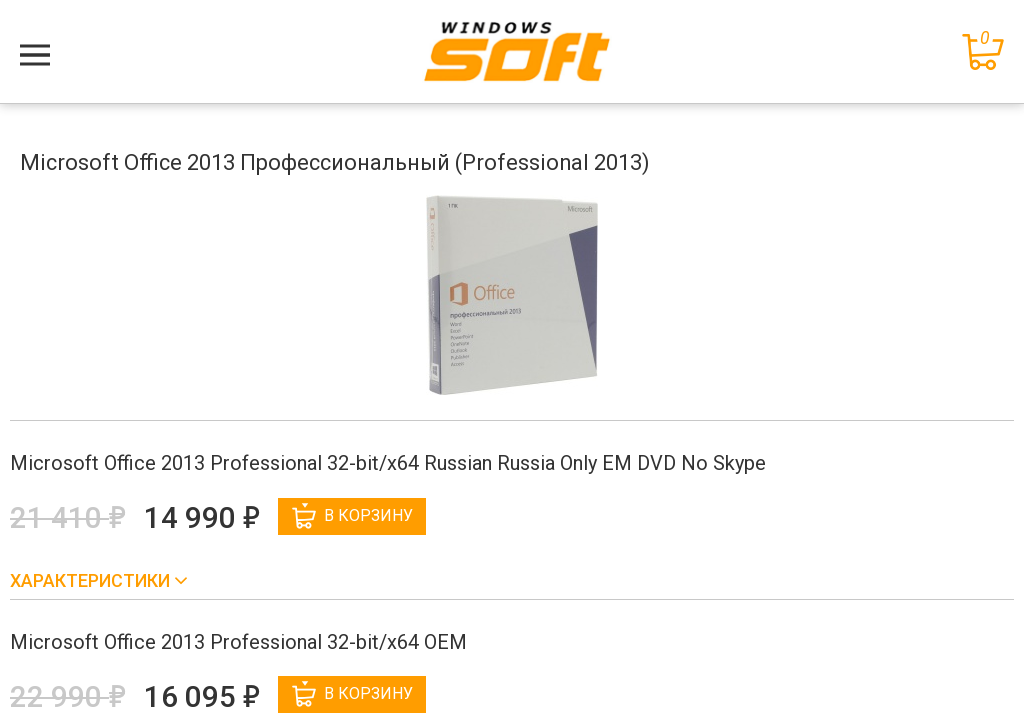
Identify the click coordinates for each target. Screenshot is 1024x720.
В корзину (352, 516)
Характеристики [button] (92, 580)
